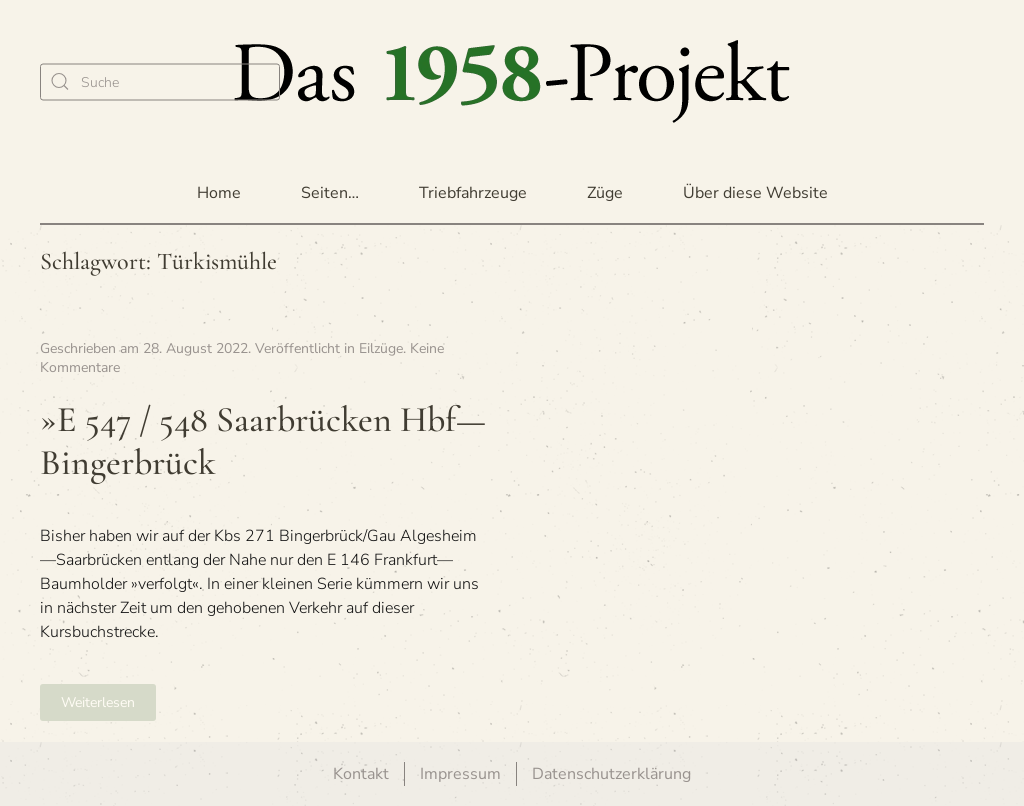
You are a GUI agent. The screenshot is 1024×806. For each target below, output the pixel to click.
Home (219, 193)
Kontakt (361, 774)
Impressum (460, 774)
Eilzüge (381, 348)
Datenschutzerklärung (611, 774)
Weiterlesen (98, 702)
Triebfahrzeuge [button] (473, 193)
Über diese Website (755, 193)
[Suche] (160, 81)
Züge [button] (605, 193)
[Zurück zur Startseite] (512, 81)
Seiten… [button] (330, 193)
